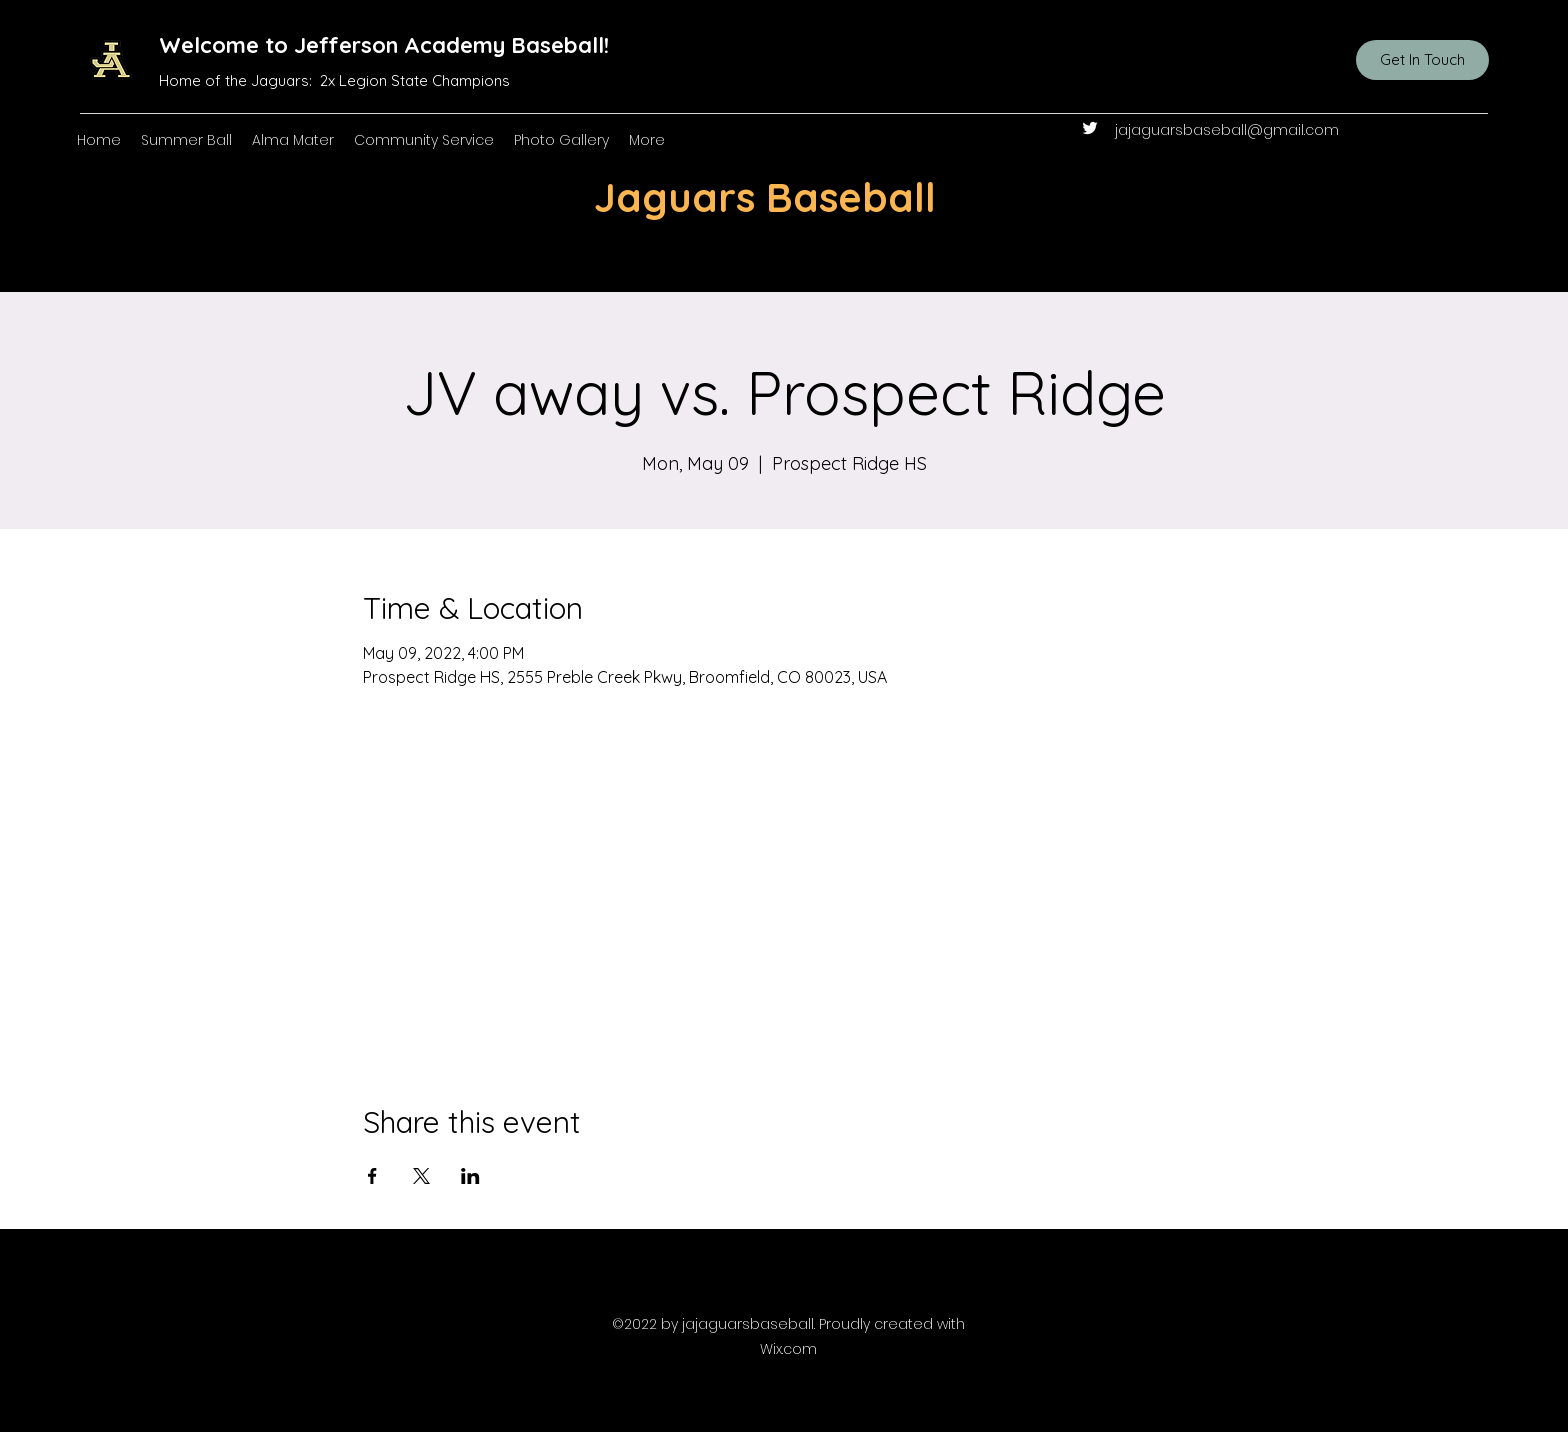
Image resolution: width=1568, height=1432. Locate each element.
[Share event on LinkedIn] (470, 1176)
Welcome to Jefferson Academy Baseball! (384, 45)
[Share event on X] (421, 1176)
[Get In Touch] (1422, 60)
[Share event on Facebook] (372, 1176)
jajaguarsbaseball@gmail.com (1227, 130)
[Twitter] (1090, 128)
